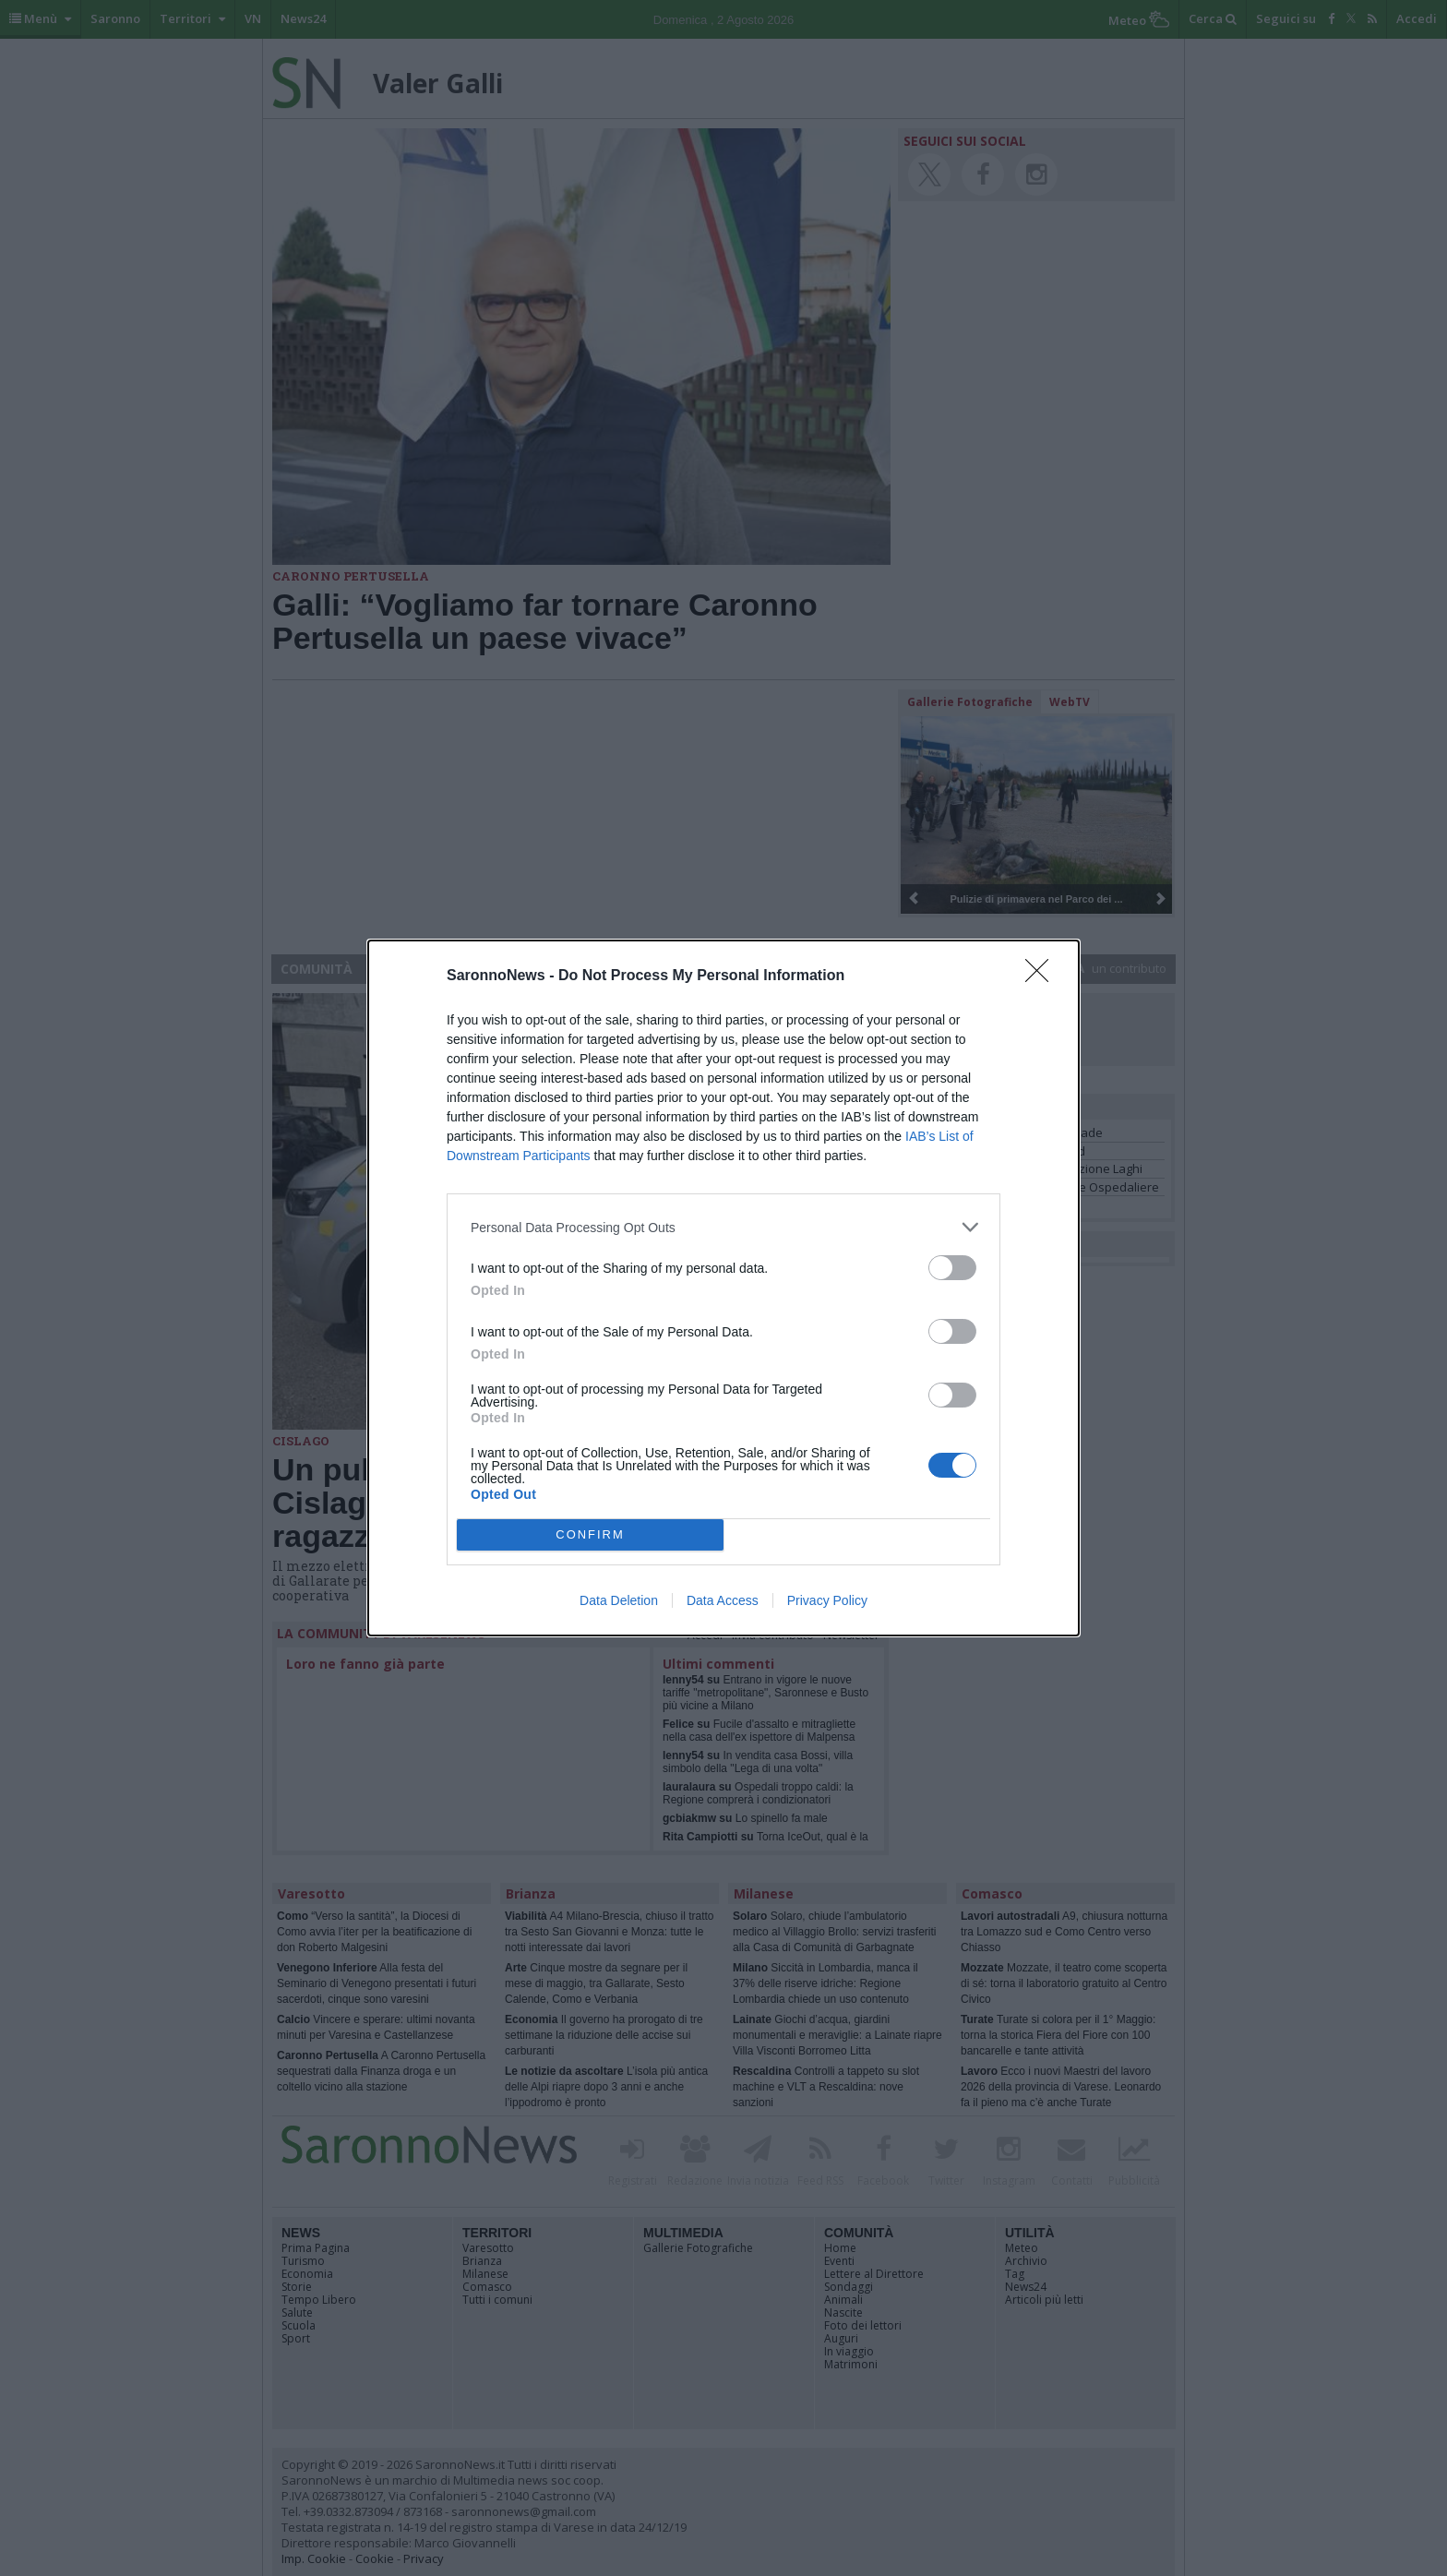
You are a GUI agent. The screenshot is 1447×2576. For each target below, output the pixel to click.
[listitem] (723, 1227)
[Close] (1042, 976)
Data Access (723, 1600)
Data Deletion (619, 1600)
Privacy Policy (827, 1600)
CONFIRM (590, 1535)
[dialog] (723, 1288)
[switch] (952, 1267)
